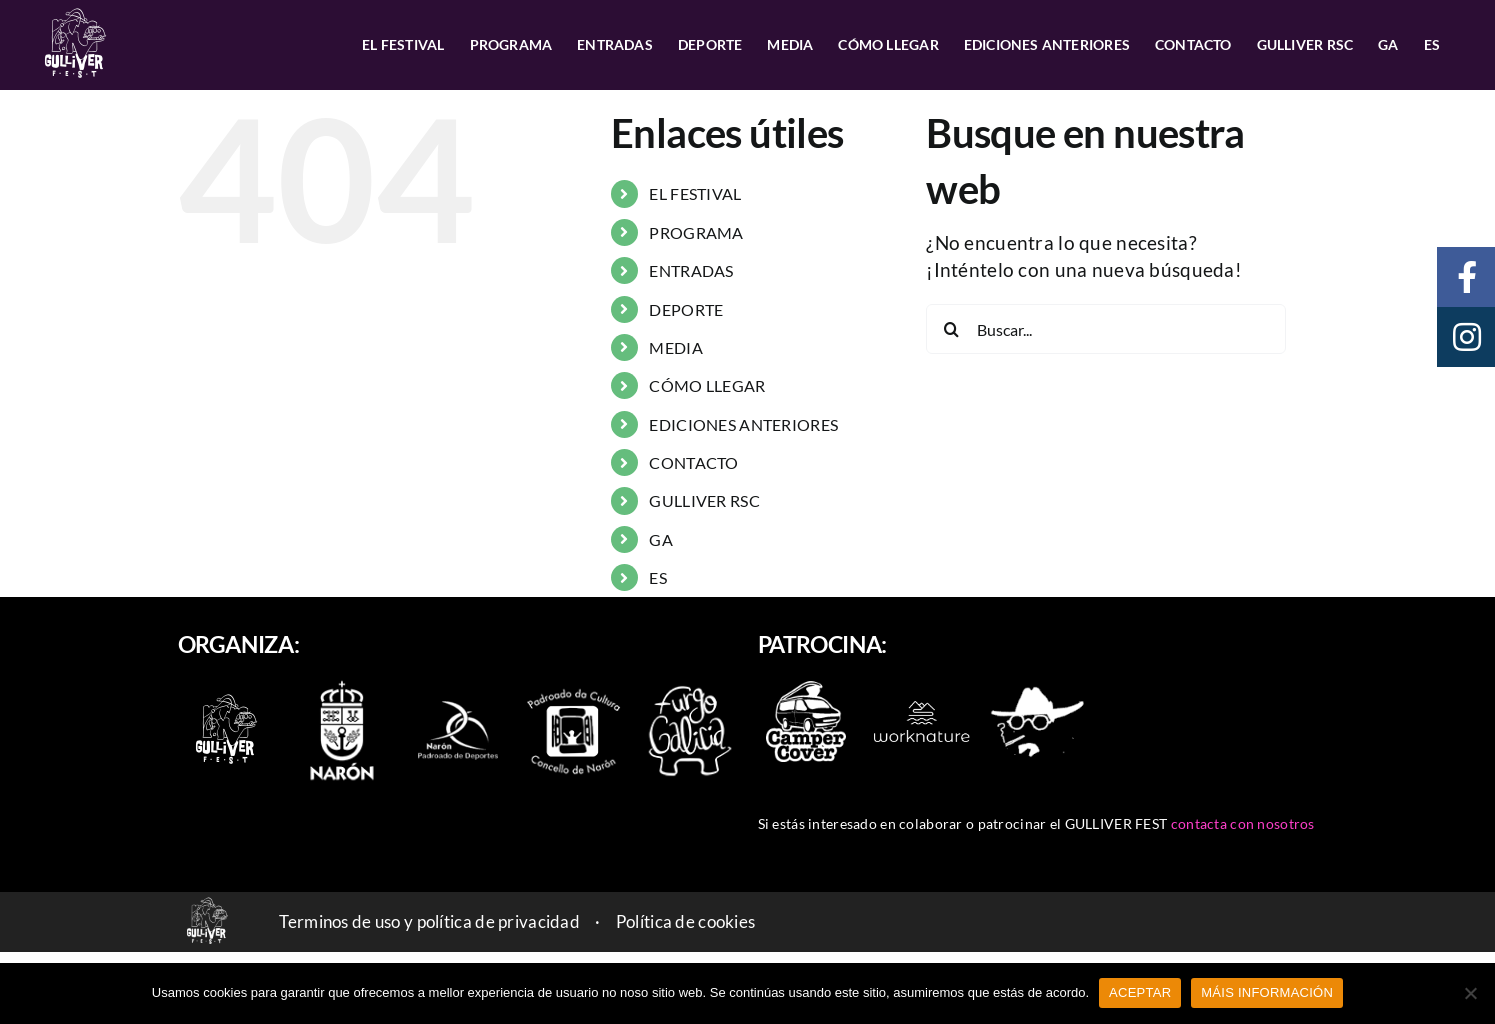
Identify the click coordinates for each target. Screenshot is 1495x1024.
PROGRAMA (696, 232)
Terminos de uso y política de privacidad (429, 921)
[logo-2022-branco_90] (226, 695)
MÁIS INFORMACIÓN (1267, 992)
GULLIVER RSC (704, 500)
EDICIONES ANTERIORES (743, 424)
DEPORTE (686, 309)
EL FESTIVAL (695, 193)
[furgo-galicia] (690, 692)
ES (658, 577)
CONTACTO (693, 462)
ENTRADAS (691, 270)
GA (661, 539)
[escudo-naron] (342, 683)
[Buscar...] (1106, 329)
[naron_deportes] (458, 692)
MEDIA (675, 347)
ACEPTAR (1140, 992)
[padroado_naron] (574, 692)
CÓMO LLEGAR (707, 385)
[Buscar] (951, 329)
